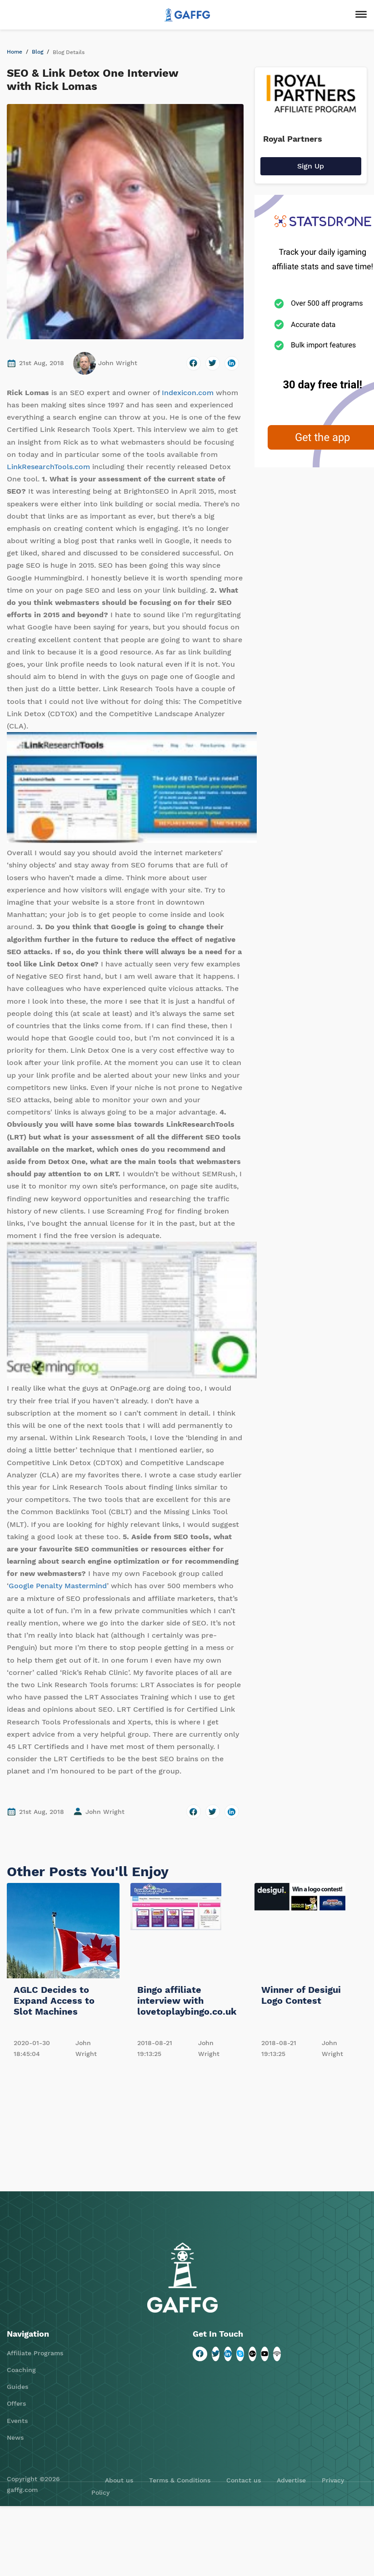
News (15, 2437)
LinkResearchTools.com (48, 466)
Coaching (21, 2369)
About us (119, 2480)
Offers (16, 2403)
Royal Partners (292, 139)
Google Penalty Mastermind (58, 1585)
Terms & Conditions (179, 2480)
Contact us (243, 2480)
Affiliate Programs (35, 2353)
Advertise (291, 2480)
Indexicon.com (188, 392)
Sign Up (310, 166)
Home (14, 52)
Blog (37, 52)
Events (17, 2420)
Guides (17, 2386)
